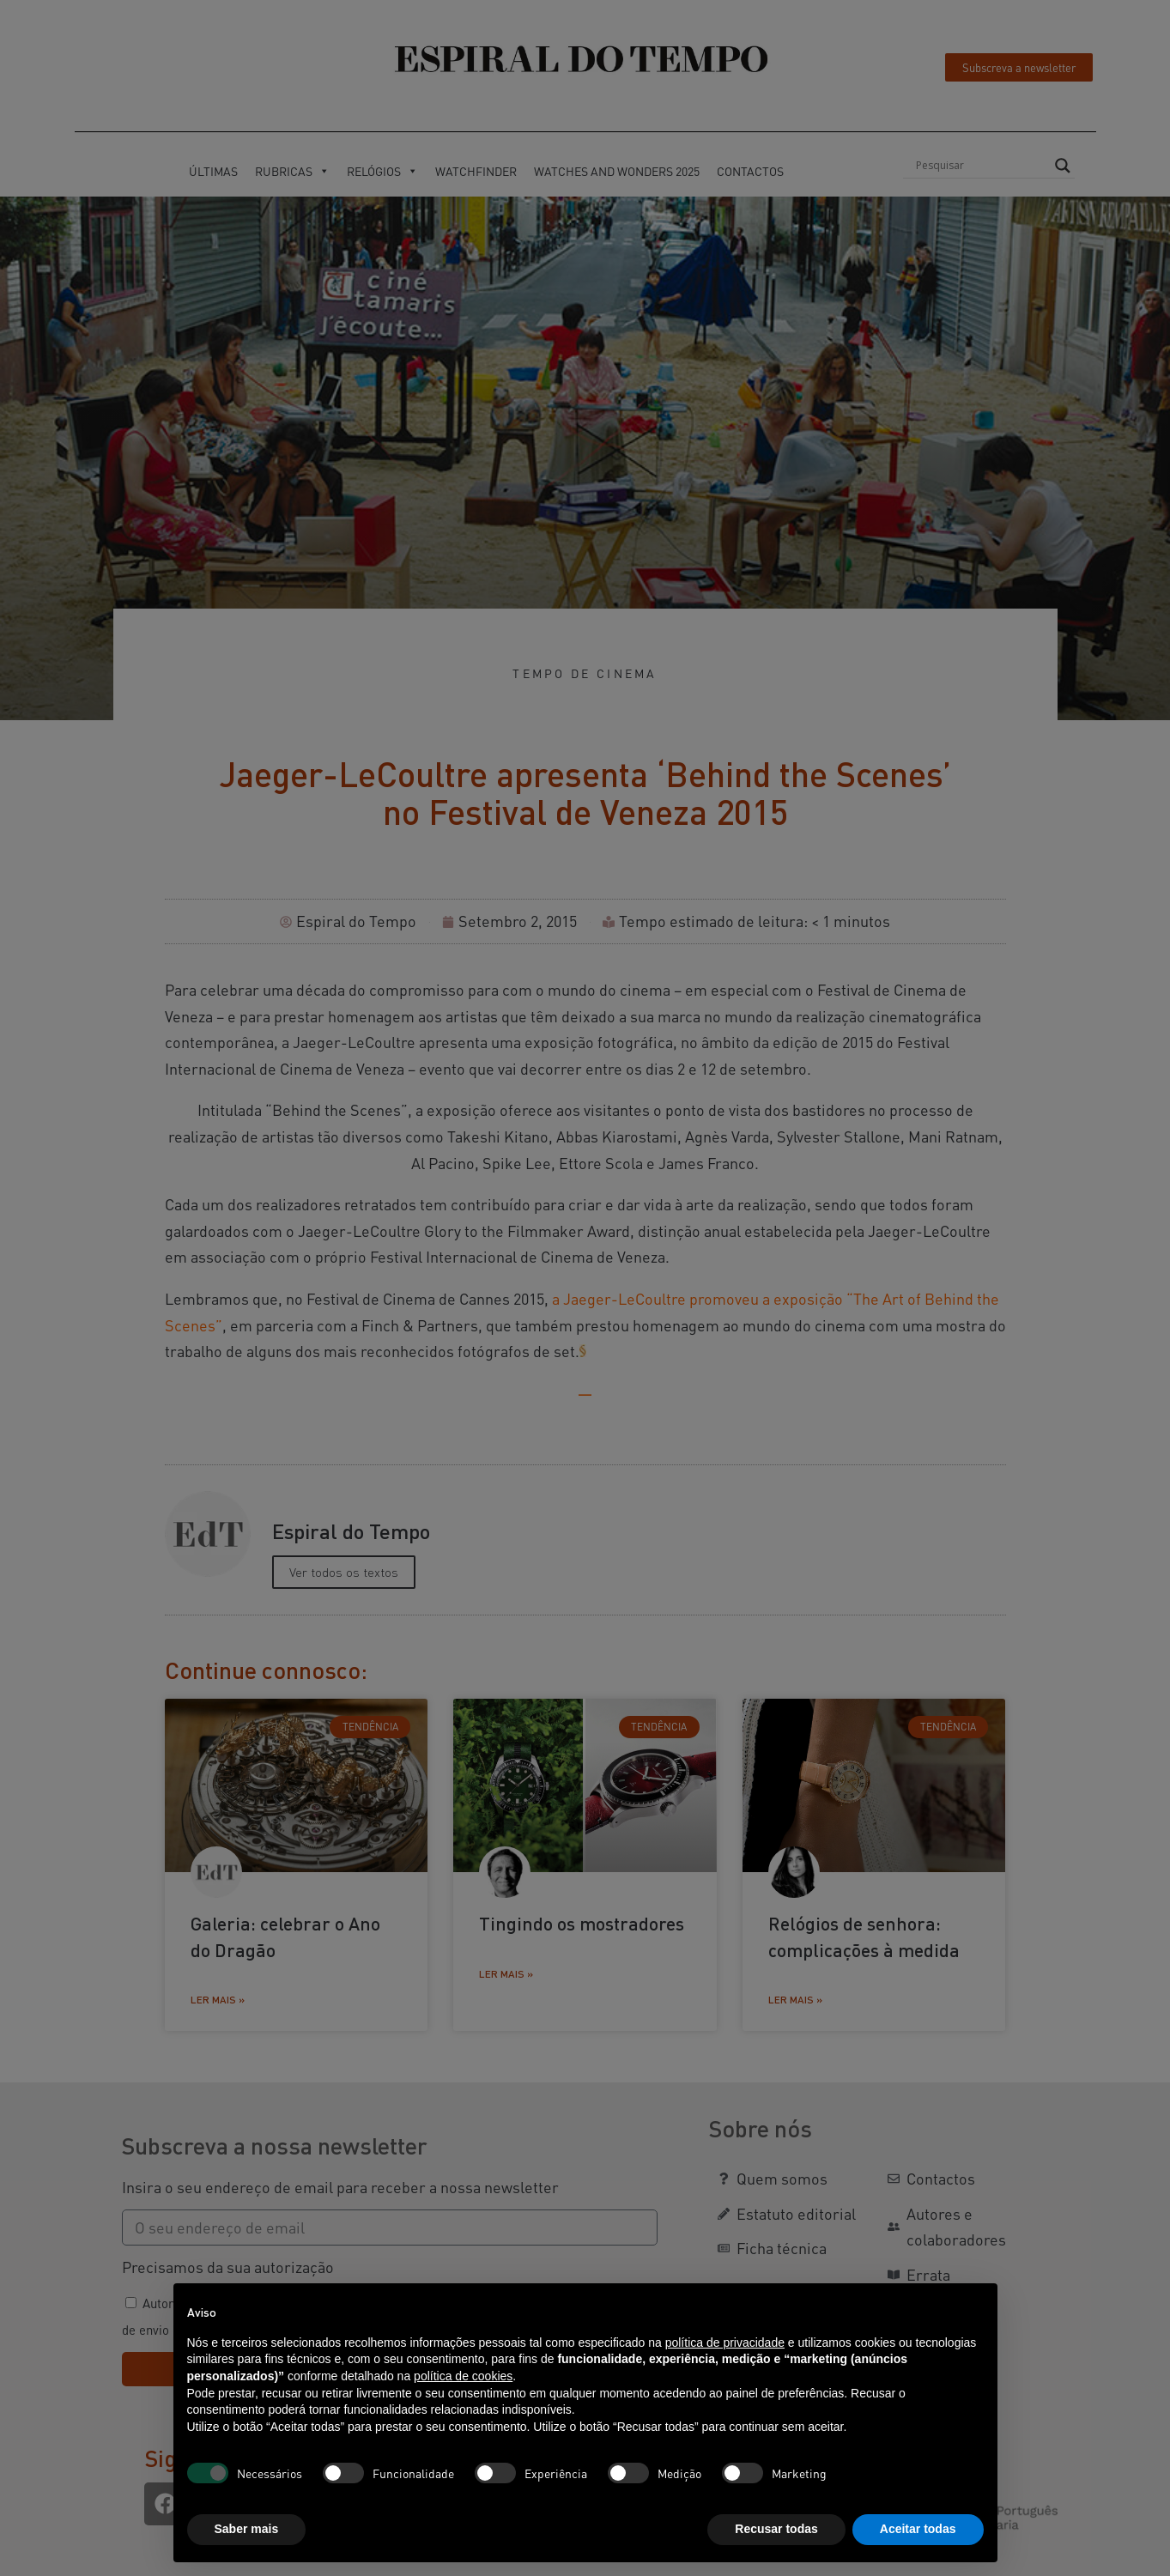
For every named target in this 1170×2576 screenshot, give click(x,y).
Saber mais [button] (247, 2529)
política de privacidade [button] (725, 2342)
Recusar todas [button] (776, 2529)
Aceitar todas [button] (918, 2529)
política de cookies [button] (463, 2376)
